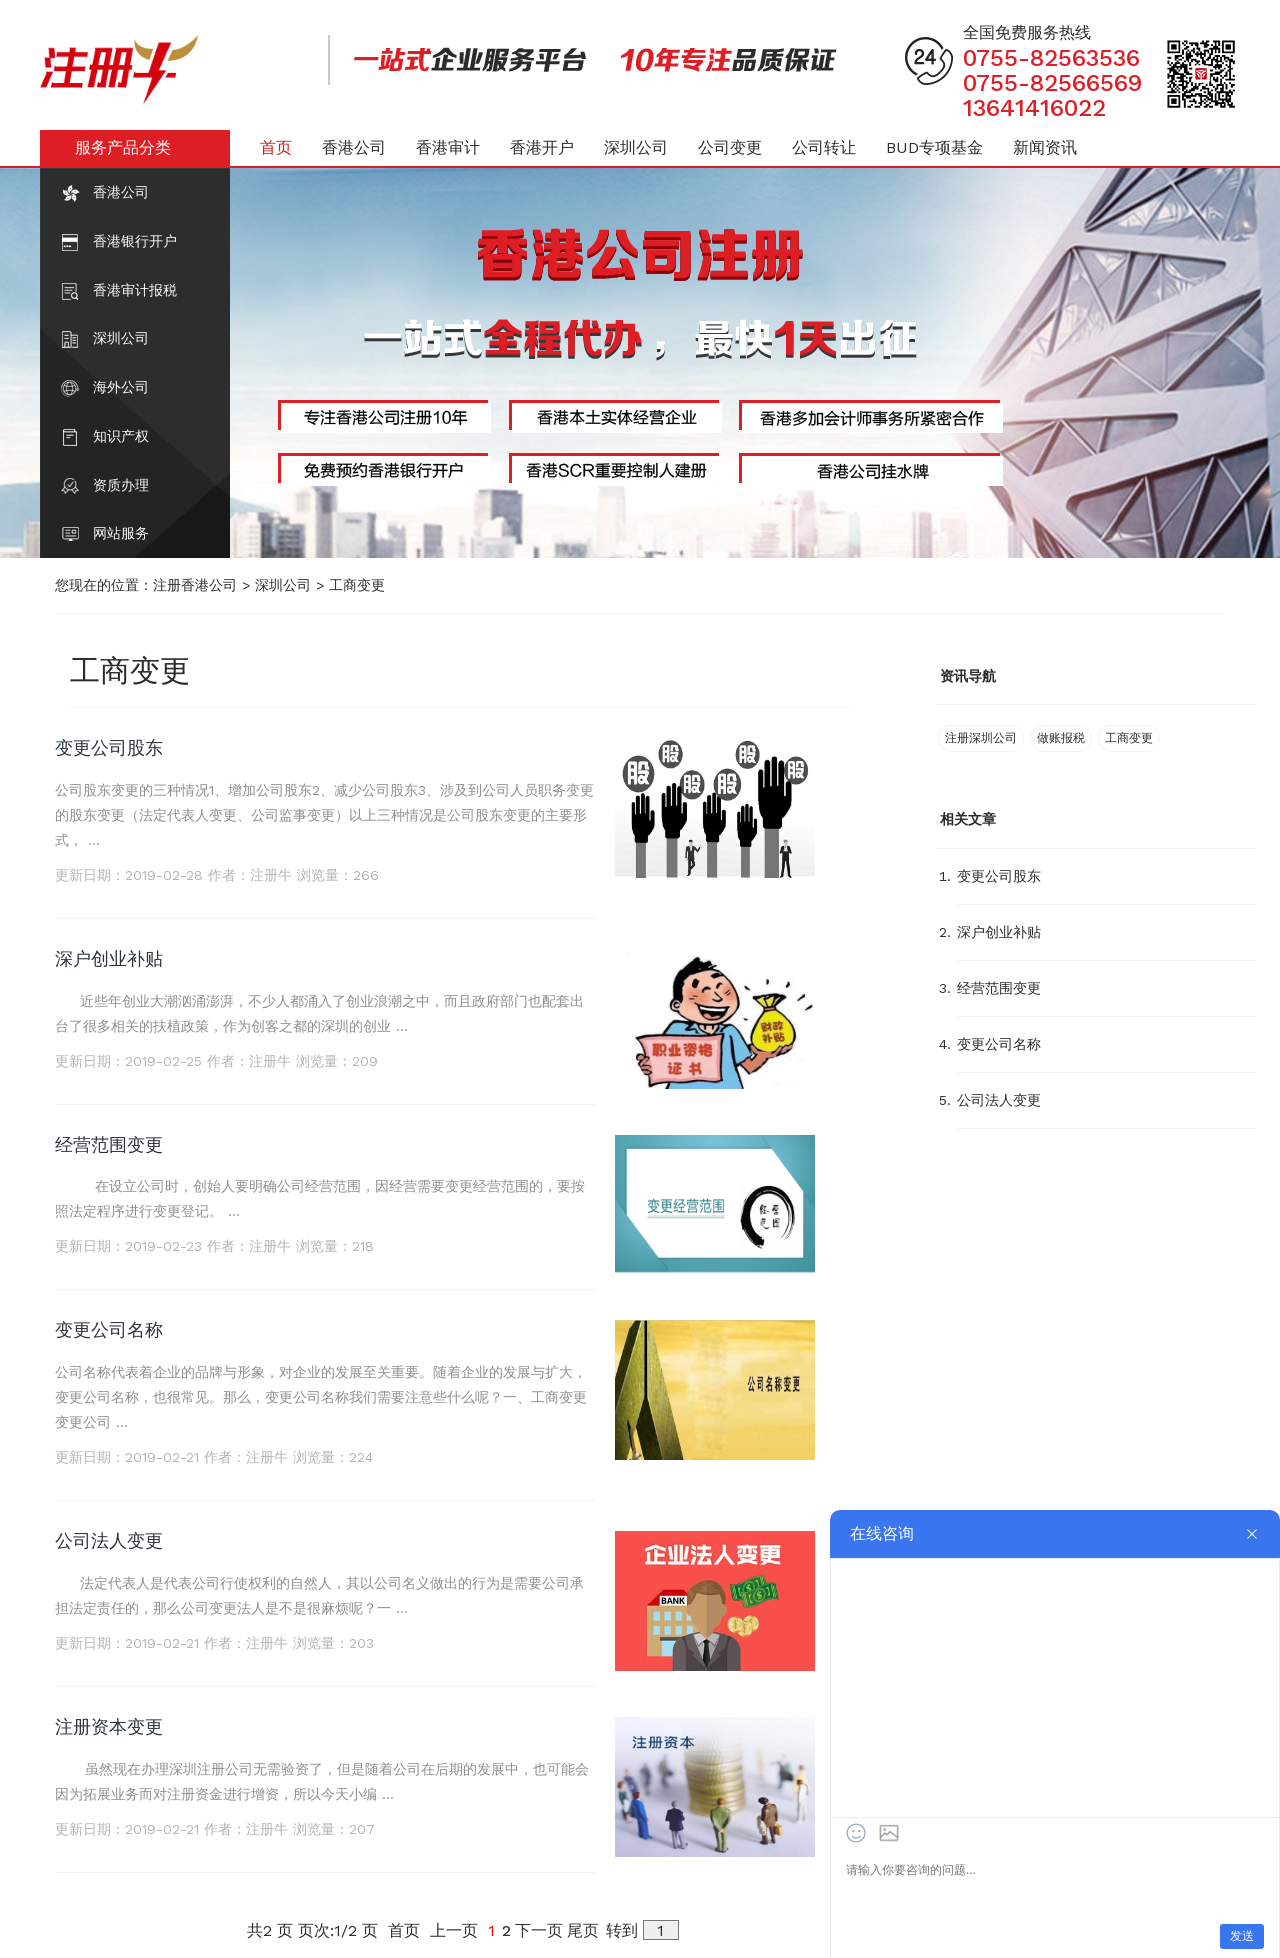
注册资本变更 (109, 1726)
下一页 (539, 1930)
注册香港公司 (195, 585)
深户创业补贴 (109, 958)
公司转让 (824, 147)
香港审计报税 (135, 290)
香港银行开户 (135, 241)
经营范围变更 (109, 1144)
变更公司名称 (109, 1329)
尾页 (583, 1930)
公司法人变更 (109, 1540)
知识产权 (121, 436)
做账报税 (1061, 738)
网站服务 (121, 533)
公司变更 (730, 147)
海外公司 (121, 387)
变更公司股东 (109, 747)
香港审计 (448, 147)
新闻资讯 (1045, 147)
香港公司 (121, 192)
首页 (276, 147)
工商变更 (357, 585)
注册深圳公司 (981, 738)
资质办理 (121, 485)
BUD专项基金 (934, 147)
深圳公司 (121, 338)
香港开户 (542, 147)
